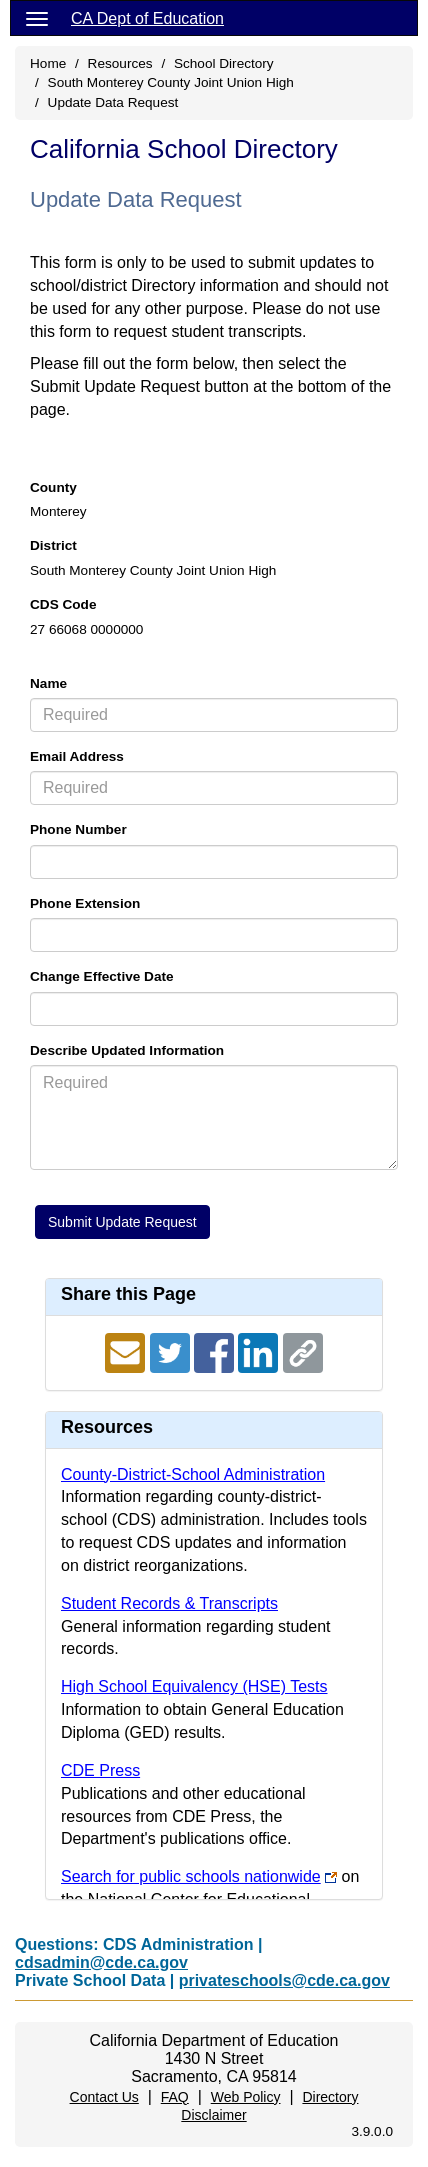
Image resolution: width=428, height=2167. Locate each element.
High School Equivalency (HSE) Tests (194, 1686)
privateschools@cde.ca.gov (284, 1980)
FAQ (175, 2097)
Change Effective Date (102, 976)
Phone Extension (85, 903)
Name (48, 683)
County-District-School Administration (193, 1474)
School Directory (224, 63)
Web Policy (246, 2097)
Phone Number (78, 829)
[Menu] (37, 18)
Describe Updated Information (127, 1050)
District (53, 545)
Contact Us (104, 2097)
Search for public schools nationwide (191, 1876)
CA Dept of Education (147, 18)
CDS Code (63, 604)
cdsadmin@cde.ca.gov (101, 1962)
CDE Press (100, 1770)
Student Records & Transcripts (169, 1603)
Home (48, 63)
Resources (120, 63)
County (53, 487)
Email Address (77, 756)
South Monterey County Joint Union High (171, 82)
